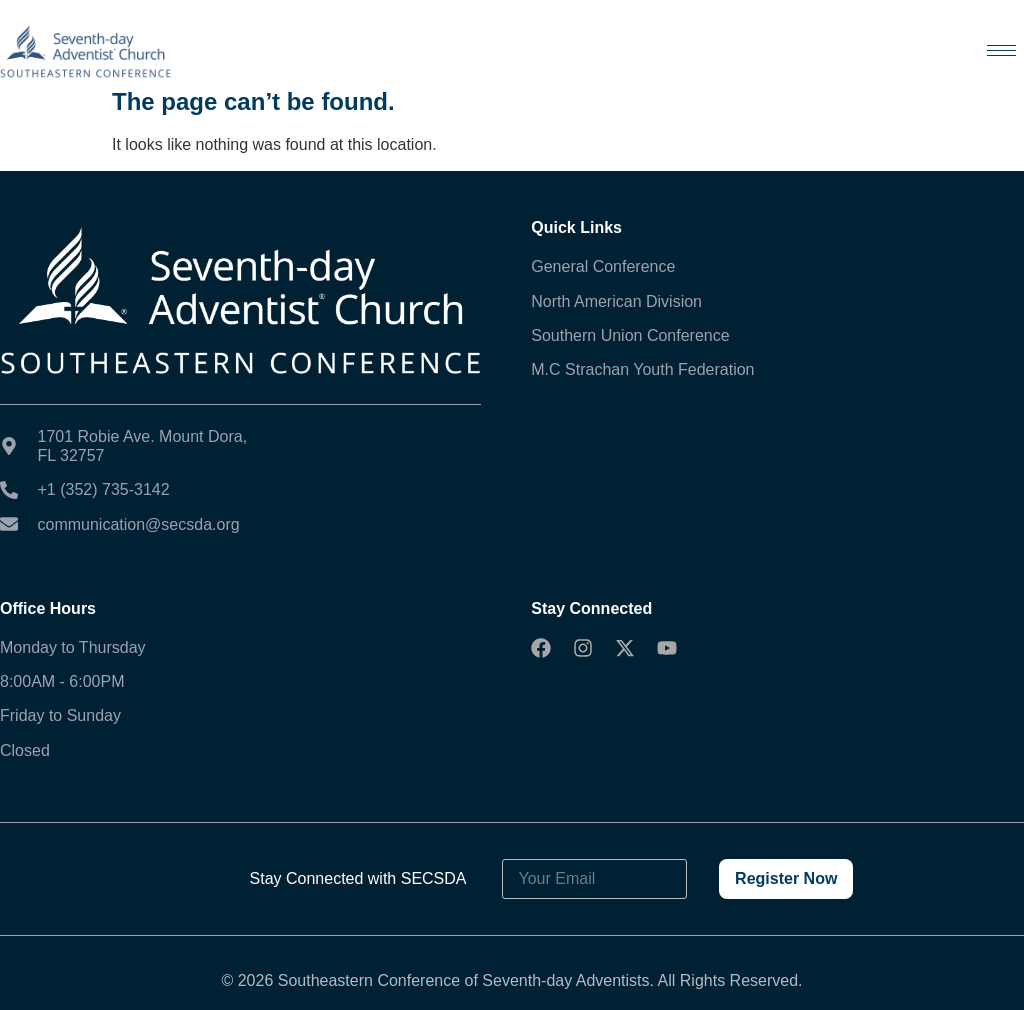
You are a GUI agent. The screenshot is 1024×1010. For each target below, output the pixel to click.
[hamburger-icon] (1001, 50)
